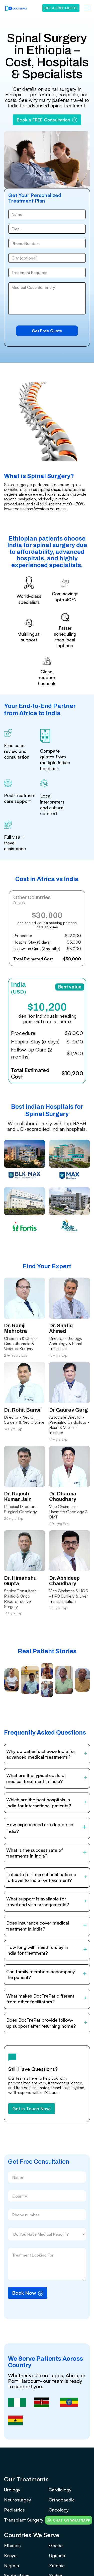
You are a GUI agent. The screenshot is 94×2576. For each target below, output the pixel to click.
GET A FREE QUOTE (60, 8)
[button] (86, 8)
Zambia (57, 2565)
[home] (16, 8)
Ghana (56, 2545)
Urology (12, 2489)
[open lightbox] (11, 1683)
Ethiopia (12, 2545)
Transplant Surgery (23, 2520)
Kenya (10, 2555)
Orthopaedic (62, 2499)
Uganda (57, 2555)
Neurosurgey (17, 2499)
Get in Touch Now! (31, 2108)
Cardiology (60, 2489)
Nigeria (11, 2565)
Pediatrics (14, 2510)
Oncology (59, 2510)
